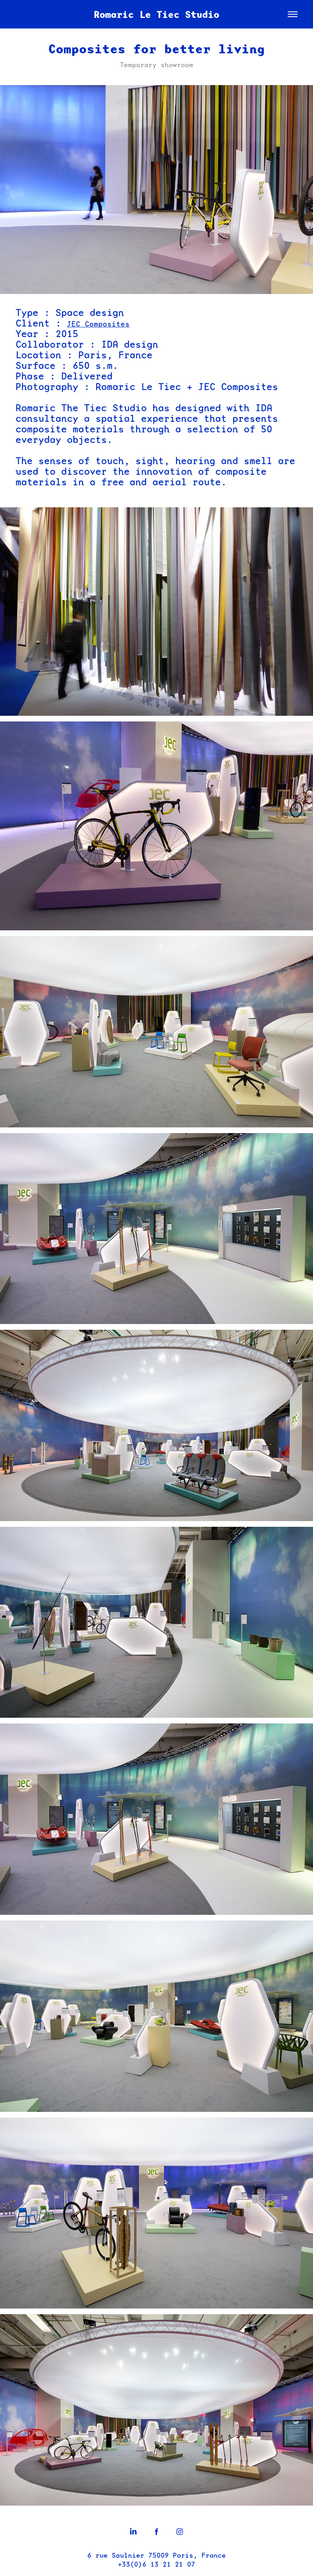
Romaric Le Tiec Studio (156, 14)
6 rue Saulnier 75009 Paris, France (156, 2555)
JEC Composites (98, 324)
